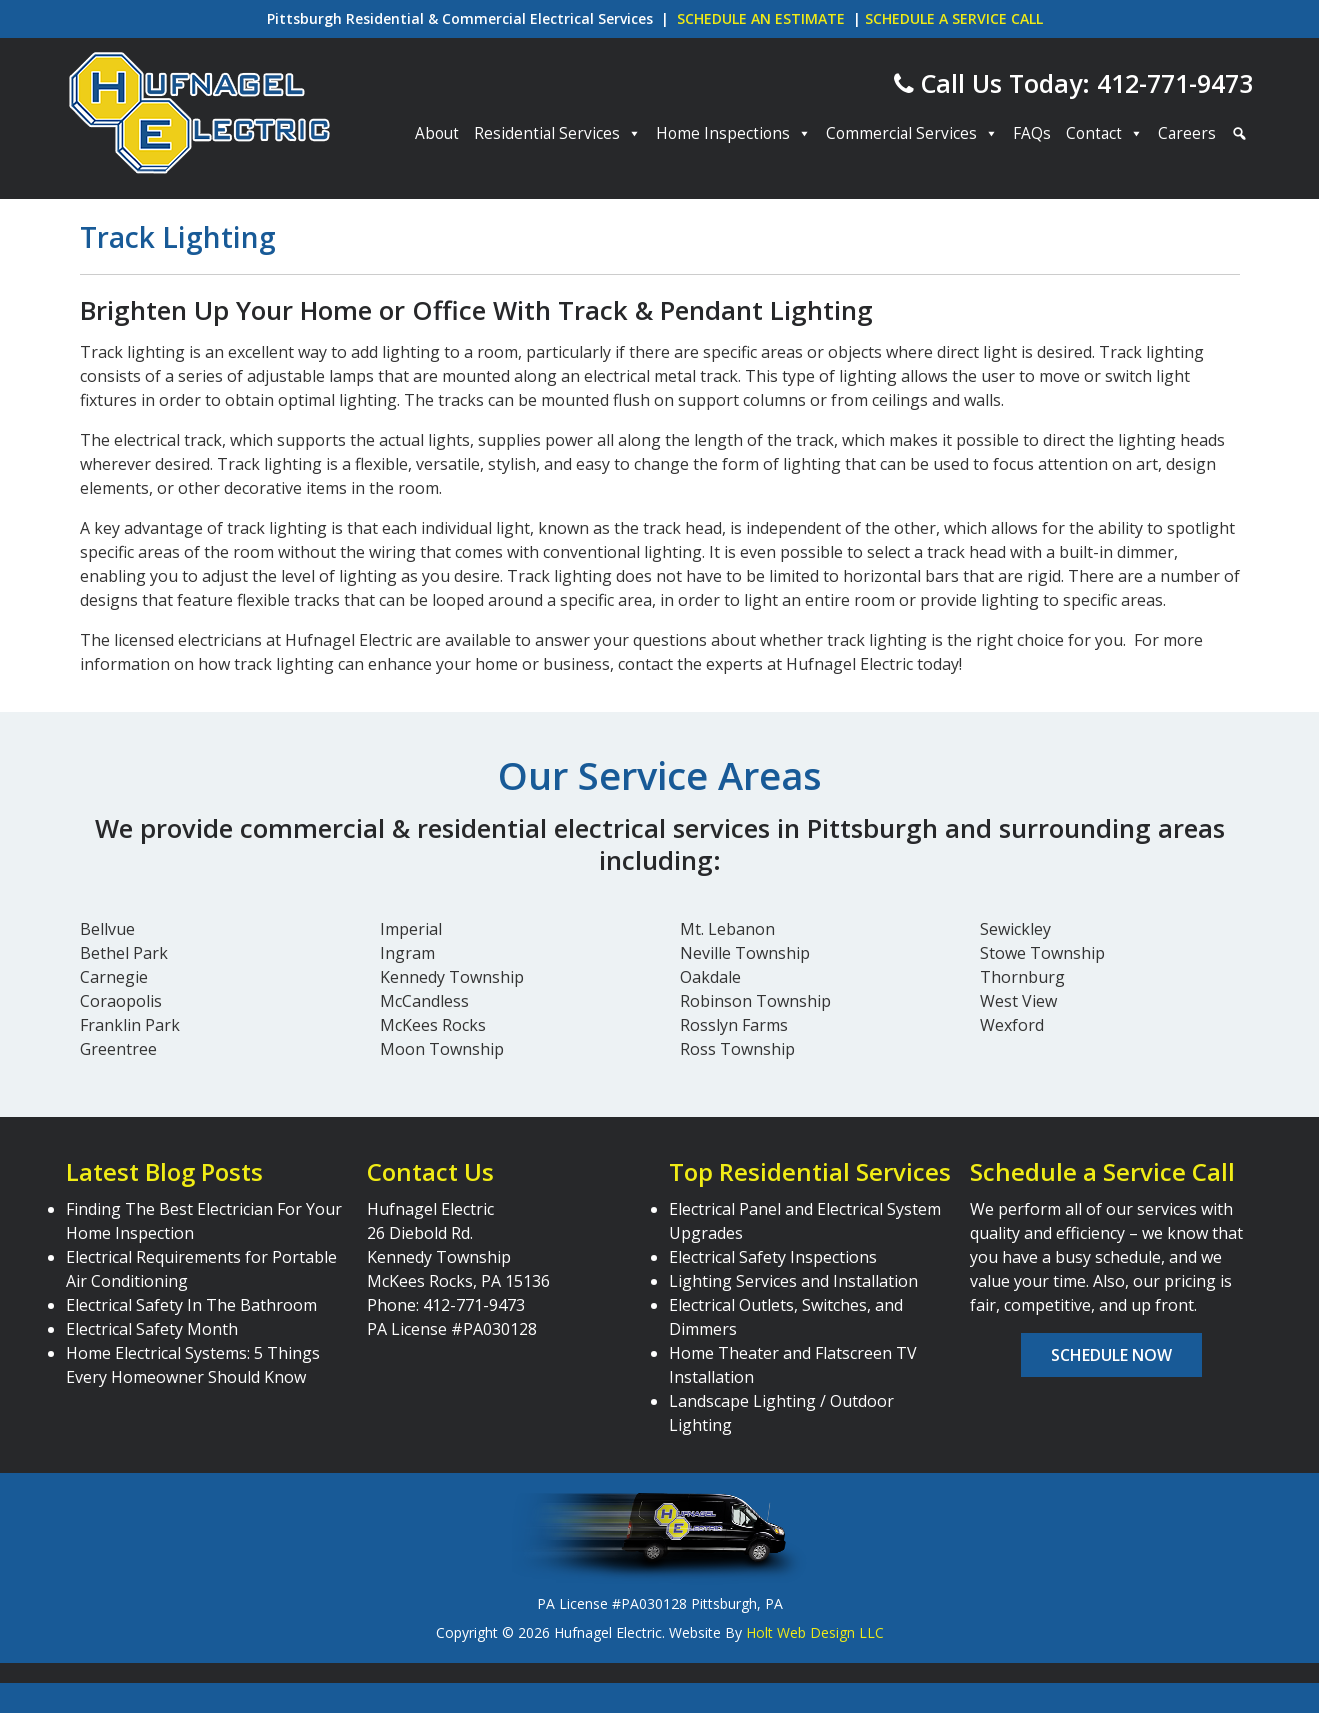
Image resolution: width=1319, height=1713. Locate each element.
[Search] (1237, 134)
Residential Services (557, 134)
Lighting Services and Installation (793, 1281)
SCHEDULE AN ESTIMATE (761, 18)
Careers (1187, 133)
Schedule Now (1111, 1355)
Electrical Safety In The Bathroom (191, 1305)
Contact (1104, 134)
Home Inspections (733, 134)
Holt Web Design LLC (815, 1632)
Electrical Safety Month (152, 1329)
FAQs (1032, 133)
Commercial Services (912, 134)
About (437, 133)
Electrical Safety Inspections (773, 1257)
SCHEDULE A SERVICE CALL (954, 18)
